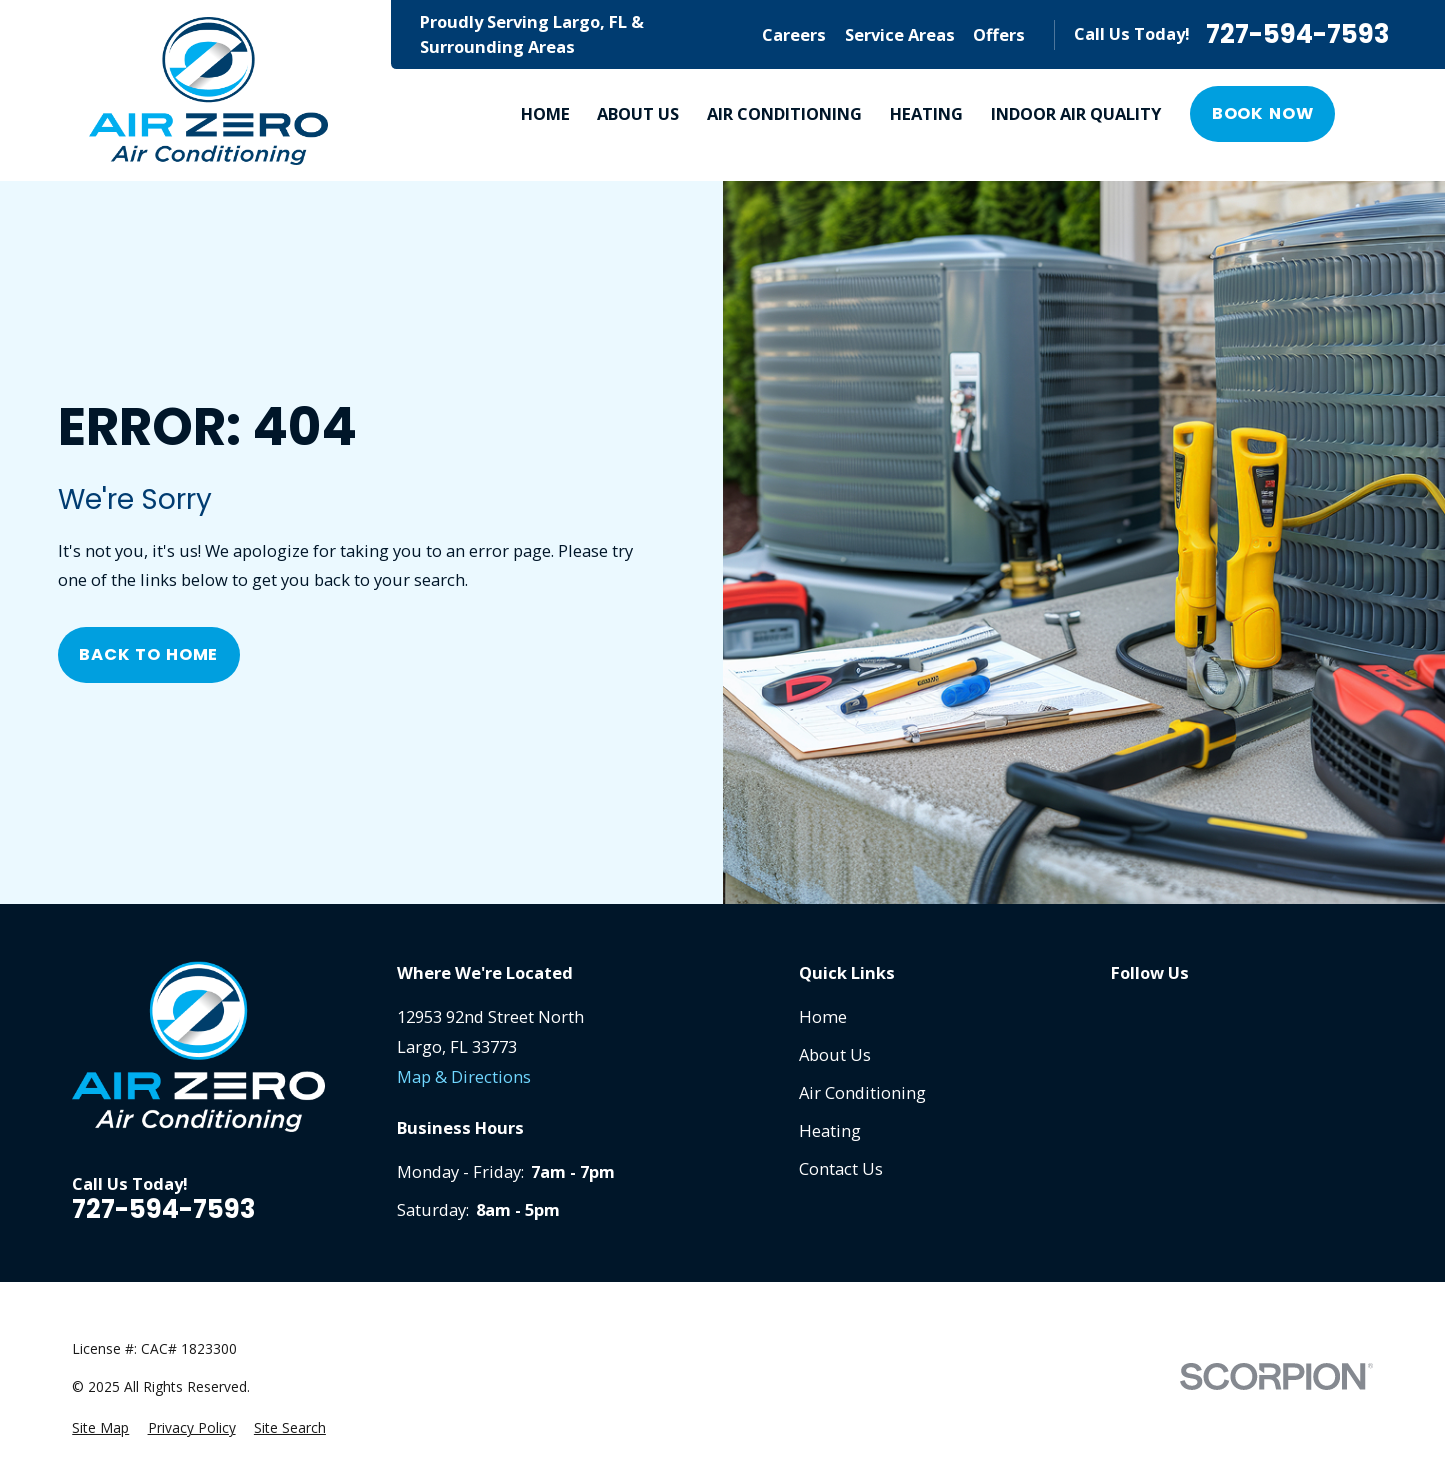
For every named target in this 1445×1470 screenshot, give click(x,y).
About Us (835, 1054)
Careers (794, 34)
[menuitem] (100, 1428)
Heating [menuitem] (926, 113)
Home (823, 1016)
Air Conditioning (862, 1092)
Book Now (1263, 113)
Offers (999, 34)
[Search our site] (1377, 114)
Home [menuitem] (545, 113)
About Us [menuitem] (638, 113)
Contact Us (841, 1168)
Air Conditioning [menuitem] (784, 113)
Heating (830, 1130)
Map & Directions (464, 1076)
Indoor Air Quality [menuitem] (1076, 113)
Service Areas (900, 34)
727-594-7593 (1297, 35)
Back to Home (148, 654)
